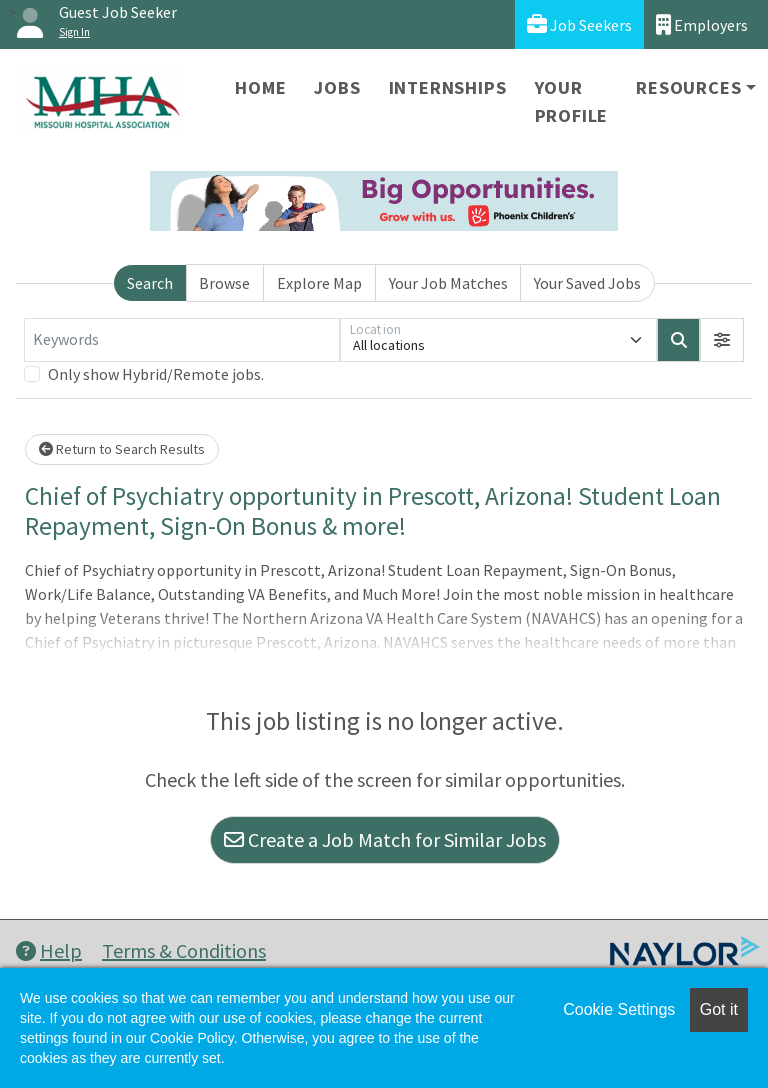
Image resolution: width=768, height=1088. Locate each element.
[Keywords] (182, 340)
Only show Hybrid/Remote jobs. (156, 374)
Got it (719, 1009)
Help (49, 950)
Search (150, 283)
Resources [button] (688, 87)
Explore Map (319, 283)
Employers (702, 24)
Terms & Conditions (184, 950)
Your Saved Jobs (587, 283)
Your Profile (572, 101)
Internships (448, 87)
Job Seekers (579, 24)
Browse (224, 283)
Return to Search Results (122, 449)
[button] (722, 340)
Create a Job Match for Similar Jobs (385, 839)
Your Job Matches (448, 283)
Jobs (337, 87)
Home (260, 87)
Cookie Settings (619, 1009)
